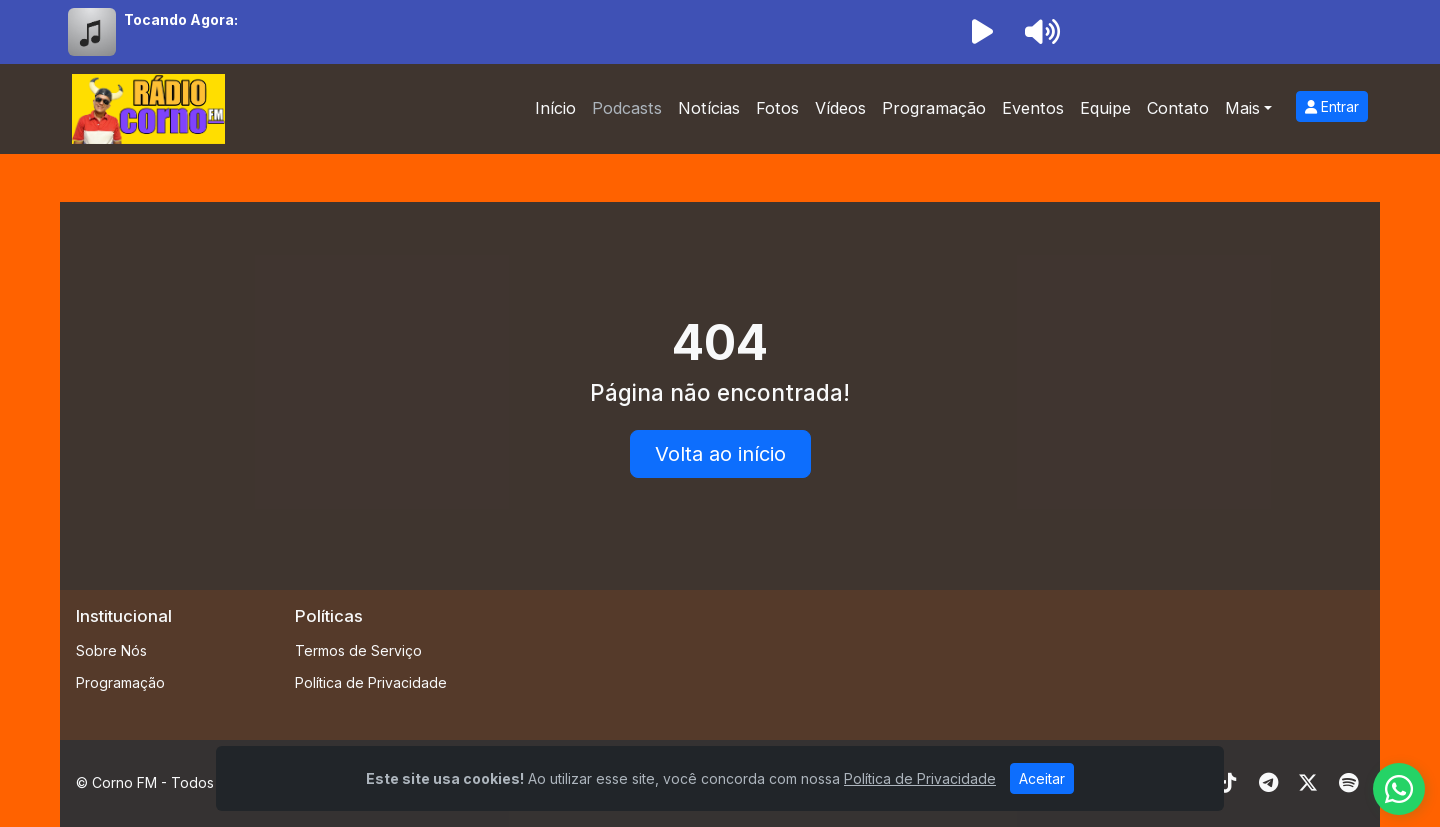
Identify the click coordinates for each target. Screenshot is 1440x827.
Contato (1178, 108)
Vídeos (840, 108)
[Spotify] (1348, 783)
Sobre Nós (111, 650)
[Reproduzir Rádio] (982, 32)
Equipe (1105, 108)
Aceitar (1042, 778)
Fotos (777, 108)
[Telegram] (1268, 783)
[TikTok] (1228, 783)
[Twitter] (1308, 783)
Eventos (1033, 108)
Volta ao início (720, 454)
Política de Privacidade (371, 682)
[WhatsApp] (1399, 789)
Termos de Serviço (358, 650)
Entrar (1332, 106)
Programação (934, 108)
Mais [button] (1242, 108)
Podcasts (627, 108)
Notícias (709, 108)
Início (555, 108)
